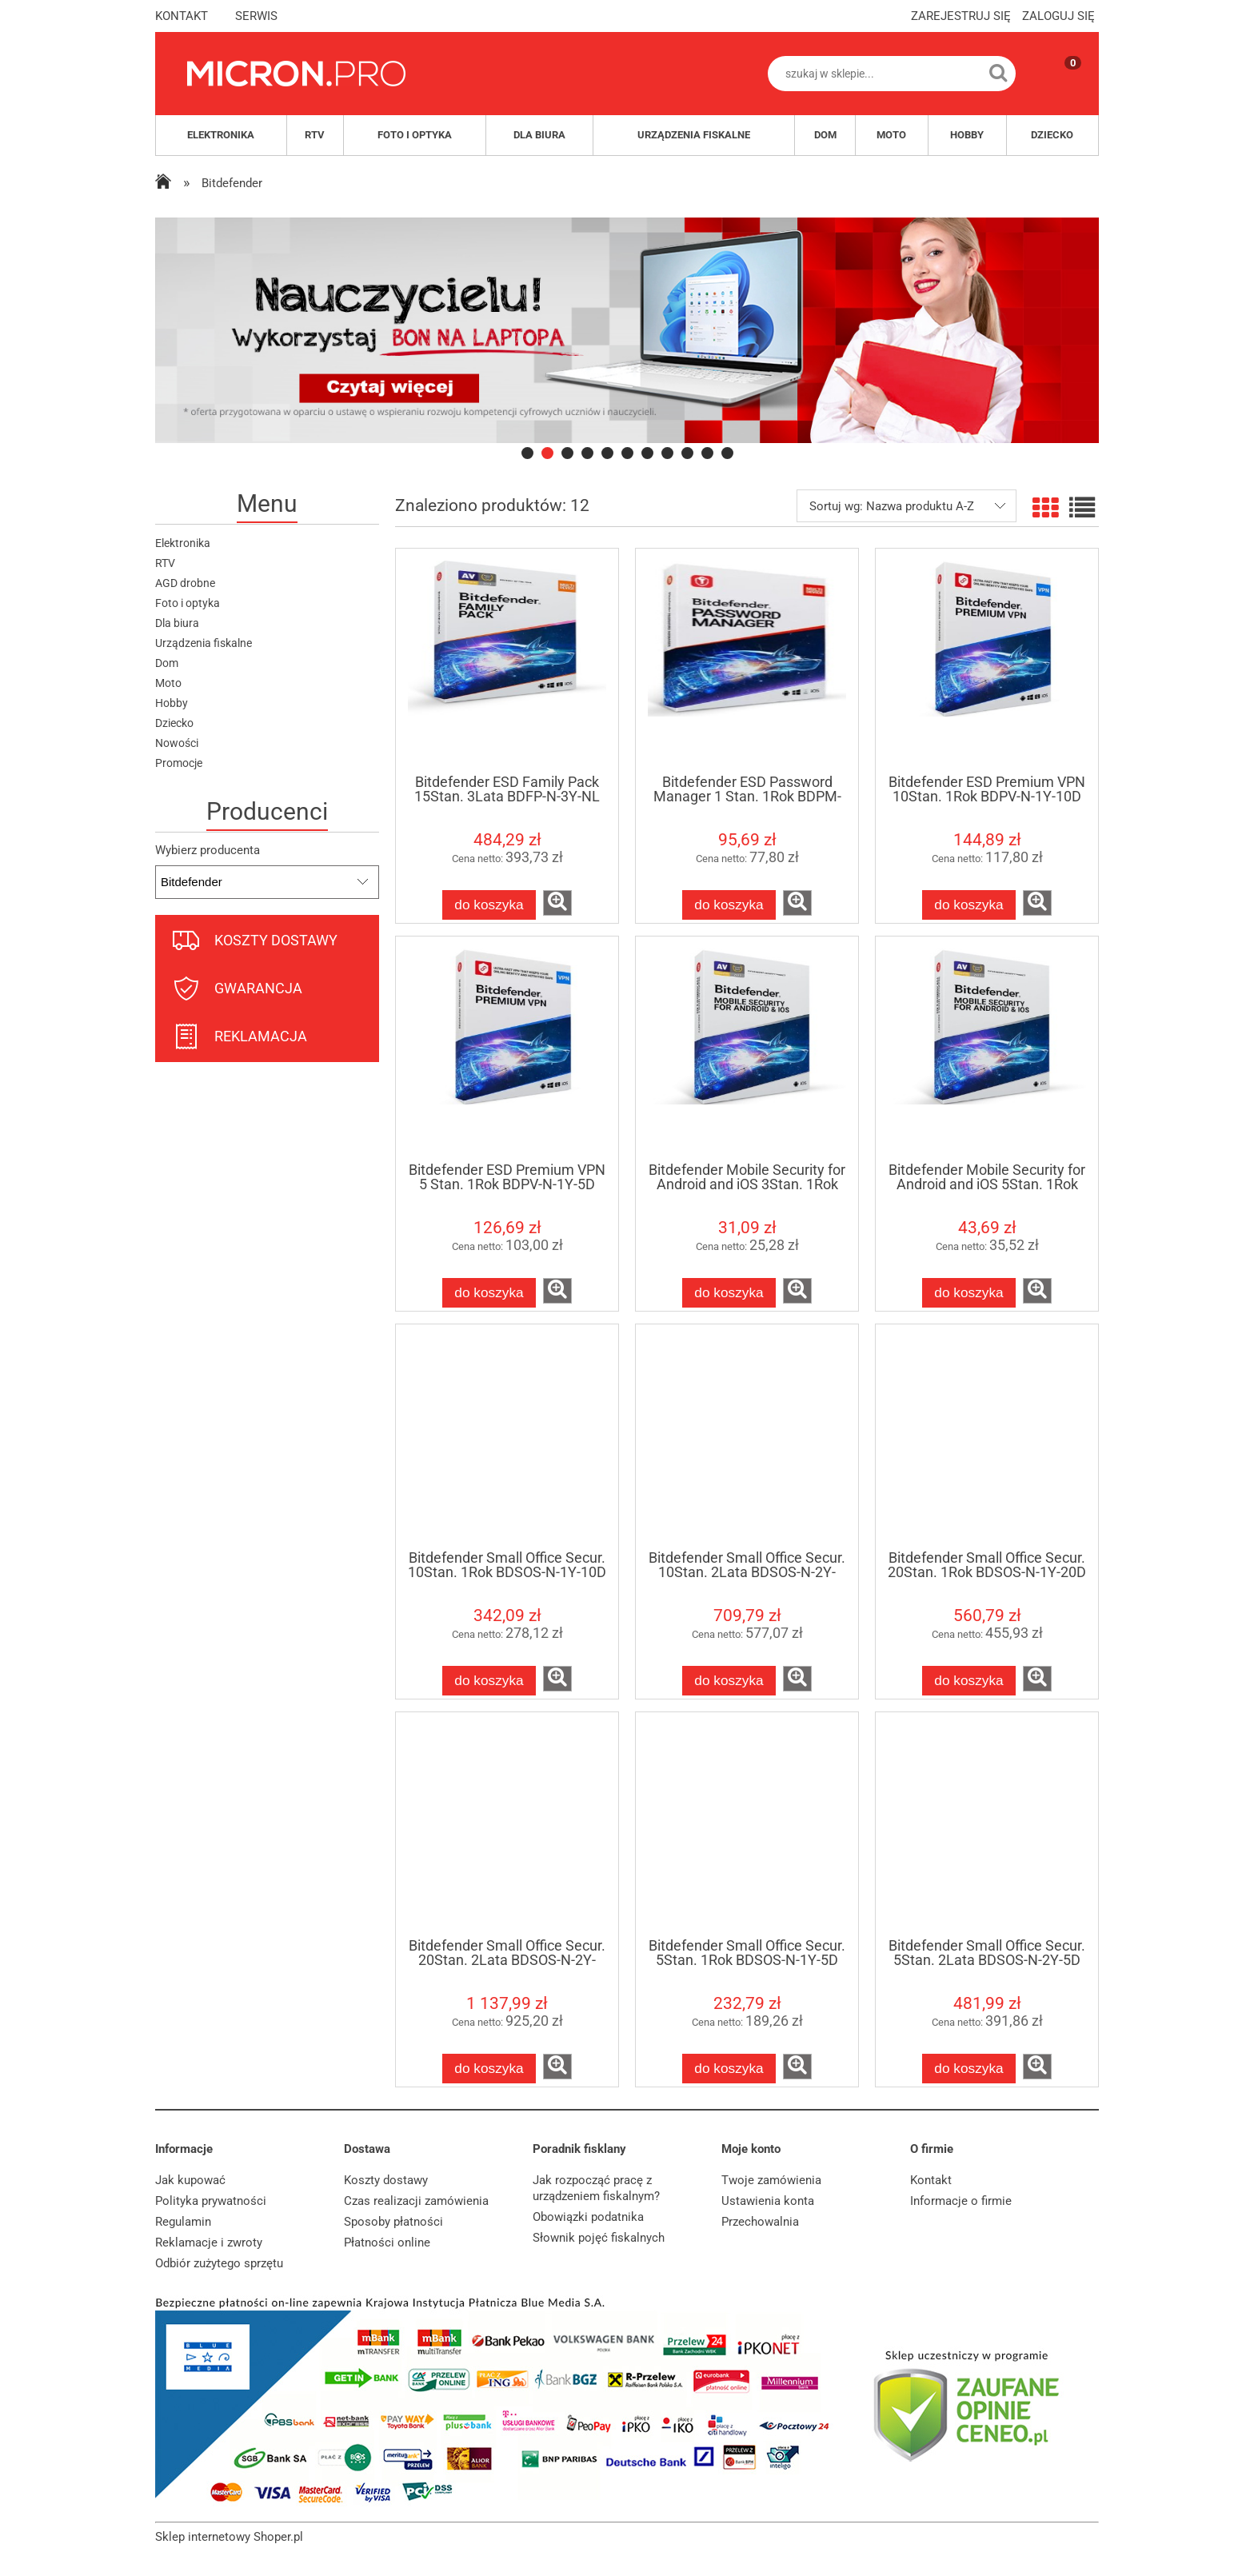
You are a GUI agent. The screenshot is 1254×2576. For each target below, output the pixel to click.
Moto (168, 683)
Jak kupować (190, 2180)
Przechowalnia (760, 2222)
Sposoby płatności (393, 2222)
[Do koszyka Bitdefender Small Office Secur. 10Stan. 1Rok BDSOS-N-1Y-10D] (489, 1680)
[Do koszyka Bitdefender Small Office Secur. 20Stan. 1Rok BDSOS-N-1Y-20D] (969, 1680)
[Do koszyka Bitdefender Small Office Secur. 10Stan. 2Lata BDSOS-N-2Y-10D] (729, 1680)
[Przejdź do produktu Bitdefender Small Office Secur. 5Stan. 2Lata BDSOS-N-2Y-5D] (987, 1824)
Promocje (178, 763)
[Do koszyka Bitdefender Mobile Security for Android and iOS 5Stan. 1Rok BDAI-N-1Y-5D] (969, 1293)
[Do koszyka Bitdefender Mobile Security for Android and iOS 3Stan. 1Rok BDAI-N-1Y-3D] (729, 1293)
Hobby (171, 703)
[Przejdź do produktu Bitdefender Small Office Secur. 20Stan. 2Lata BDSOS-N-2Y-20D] (507, 1824)
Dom (166, 663)
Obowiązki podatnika (588, 2217)
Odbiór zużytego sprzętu (219, 2263)
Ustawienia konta (767, 2201)
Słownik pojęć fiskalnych (599, 2238)
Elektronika (182, 543)
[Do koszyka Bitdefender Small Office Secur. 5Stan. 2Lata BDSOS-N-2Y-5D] (969, 2068)
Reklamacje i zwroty (208, 2242)
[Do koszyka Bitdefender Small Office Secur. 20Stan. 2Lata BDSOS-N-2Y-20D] (489, 2068)
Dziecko (174, 723)
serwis (256, 16)
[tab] (527, 453)
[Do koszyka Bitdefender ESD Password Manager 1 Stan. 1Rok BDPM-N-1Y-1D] (729, 905)
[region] (627, 330)
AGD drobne (185, 583)
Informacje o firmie (961, 2201)
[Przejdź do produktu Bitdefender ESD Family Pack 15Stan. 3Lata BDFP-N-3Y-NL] (507, 661)
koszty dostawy (275, 940)
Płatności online (387, 2242)
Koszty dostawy (386, 2180)
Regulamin (183, 2222)
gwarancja (258, 988)
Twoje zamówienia (771, 2180)
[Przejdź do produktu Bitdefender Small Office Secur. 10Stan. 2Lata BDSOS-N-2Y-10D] (747, 1436)
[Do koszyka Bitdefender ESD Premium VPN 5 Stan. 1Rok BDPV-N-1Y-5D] (489, 1293)
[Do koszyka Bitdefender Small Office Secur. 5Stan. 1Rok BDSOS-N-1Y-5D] (729, 2068)
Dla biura (177, 623)
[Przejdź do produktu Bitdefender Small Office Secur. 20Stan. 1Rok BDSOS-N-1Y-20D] (987, 1436)
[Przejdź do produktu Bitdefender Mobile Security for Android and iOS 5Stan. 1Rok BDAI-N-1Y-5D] (987, 1048)
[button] (557, 903)
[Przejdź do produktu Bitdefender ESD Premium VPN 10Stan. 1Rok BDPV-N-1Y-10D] (987, 661)
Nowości (176, 743)
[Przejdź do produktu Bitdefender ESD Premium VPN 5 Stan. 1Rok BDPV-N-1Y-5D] (507, 1048)
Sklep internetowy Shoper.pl (229, 2537)
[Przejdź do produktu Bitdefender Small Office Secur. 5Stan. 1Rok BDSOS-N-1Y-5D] (747, 1824)
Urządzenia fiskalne (203, 643)
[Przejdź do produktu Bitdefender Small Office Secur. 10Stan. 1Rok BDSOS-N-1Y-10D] (507, 1436)
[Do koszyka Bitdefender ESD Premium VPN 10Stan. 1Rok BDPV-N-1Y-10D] (969, 905)
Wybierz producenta (207, 850)
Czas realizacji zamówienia (416, 2201)
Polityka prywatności (210, 2201)
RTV (165, 563)
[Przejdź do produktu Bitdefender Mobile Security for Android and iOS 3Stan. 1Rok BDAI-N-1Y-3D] (747, 1048)
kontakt (181, 16)
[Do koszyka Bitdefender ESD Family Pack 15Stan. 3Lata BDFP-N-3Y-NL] (489, 905)
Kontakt (931, 2180)
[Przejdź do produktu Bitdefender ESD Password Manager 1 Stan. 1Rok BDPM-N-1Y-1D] (747, 661)
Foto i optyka (187, 603)
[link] (627, 330)
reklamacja (260, 1036)
